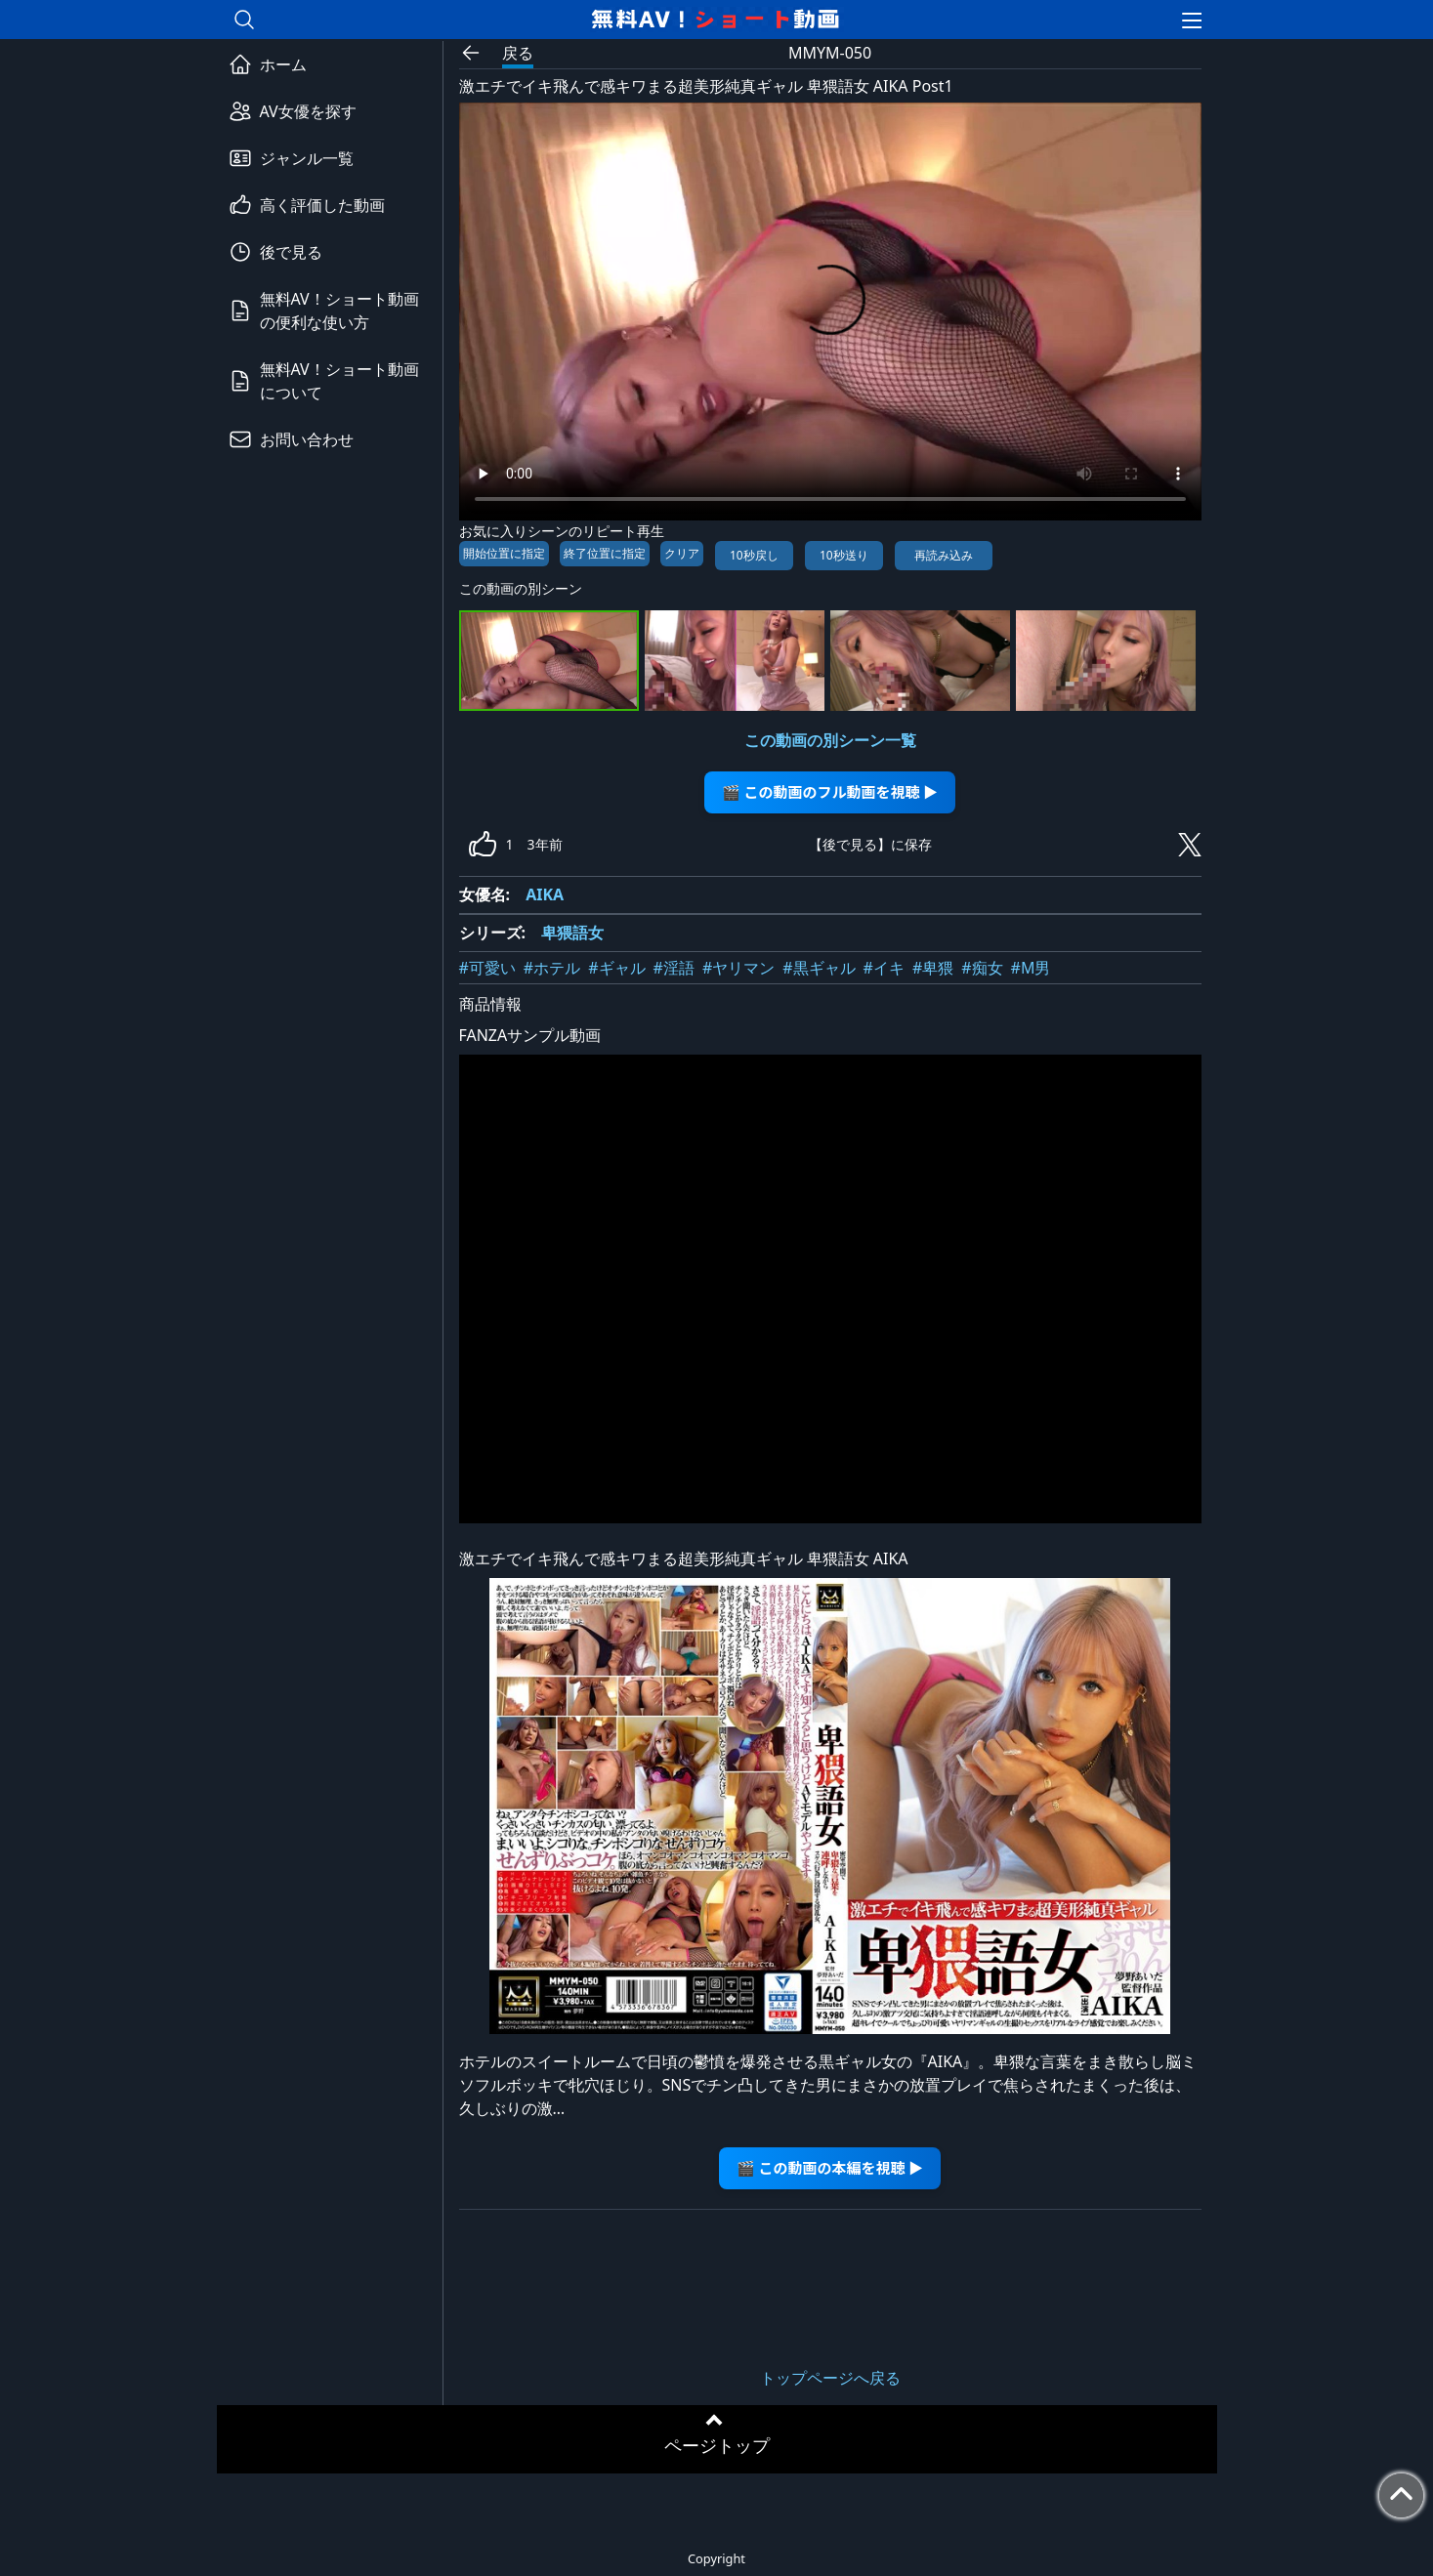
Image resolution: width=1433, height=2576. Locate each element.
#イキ (884, 967)
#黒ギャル (818, 967)
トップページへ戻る (830, 2378)
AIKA (545, 894)
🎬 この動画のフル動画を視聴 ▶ (830, 791)
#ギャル (616, 967)
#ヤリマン (738, 967)
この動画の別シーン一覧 (830, 740)
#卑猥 (932, 967)
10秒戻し (754, 555)
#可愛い (487, 967)
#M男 (1031, 967)
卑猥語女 (572, 932)
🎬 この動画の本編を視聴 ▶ (830, 2167)
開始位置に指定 (504, 553)
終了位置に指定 (605, 553)
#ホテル (552, 967)
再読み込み (943, 555)
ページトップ (717, 2445)
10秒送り (844, 555)
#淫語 (674, 967)
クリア (681, 553)
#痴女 (981, 967)
